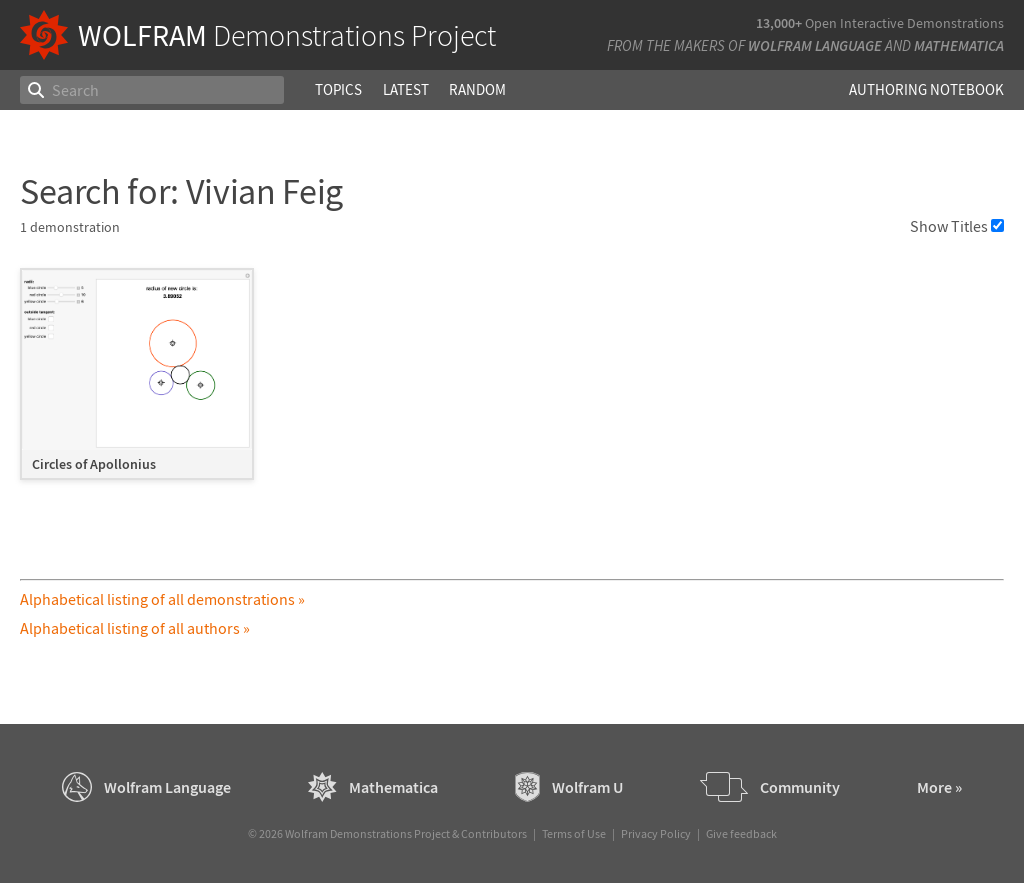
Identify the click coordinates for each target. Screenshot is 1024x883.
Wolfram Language (815, 45)
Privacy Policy (656, 833)
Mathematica (959, 45)
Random (477, 89)
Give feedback (741, 833)
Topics (338, 89)
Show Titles (957, 226)
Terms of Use (574, 833)
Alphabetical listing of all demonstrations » (162, 599)
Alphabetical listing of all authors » (135, 628)
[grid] (511, 383)
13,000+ (779, 23)
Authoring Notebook (926, 89)
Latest (406, 89)
